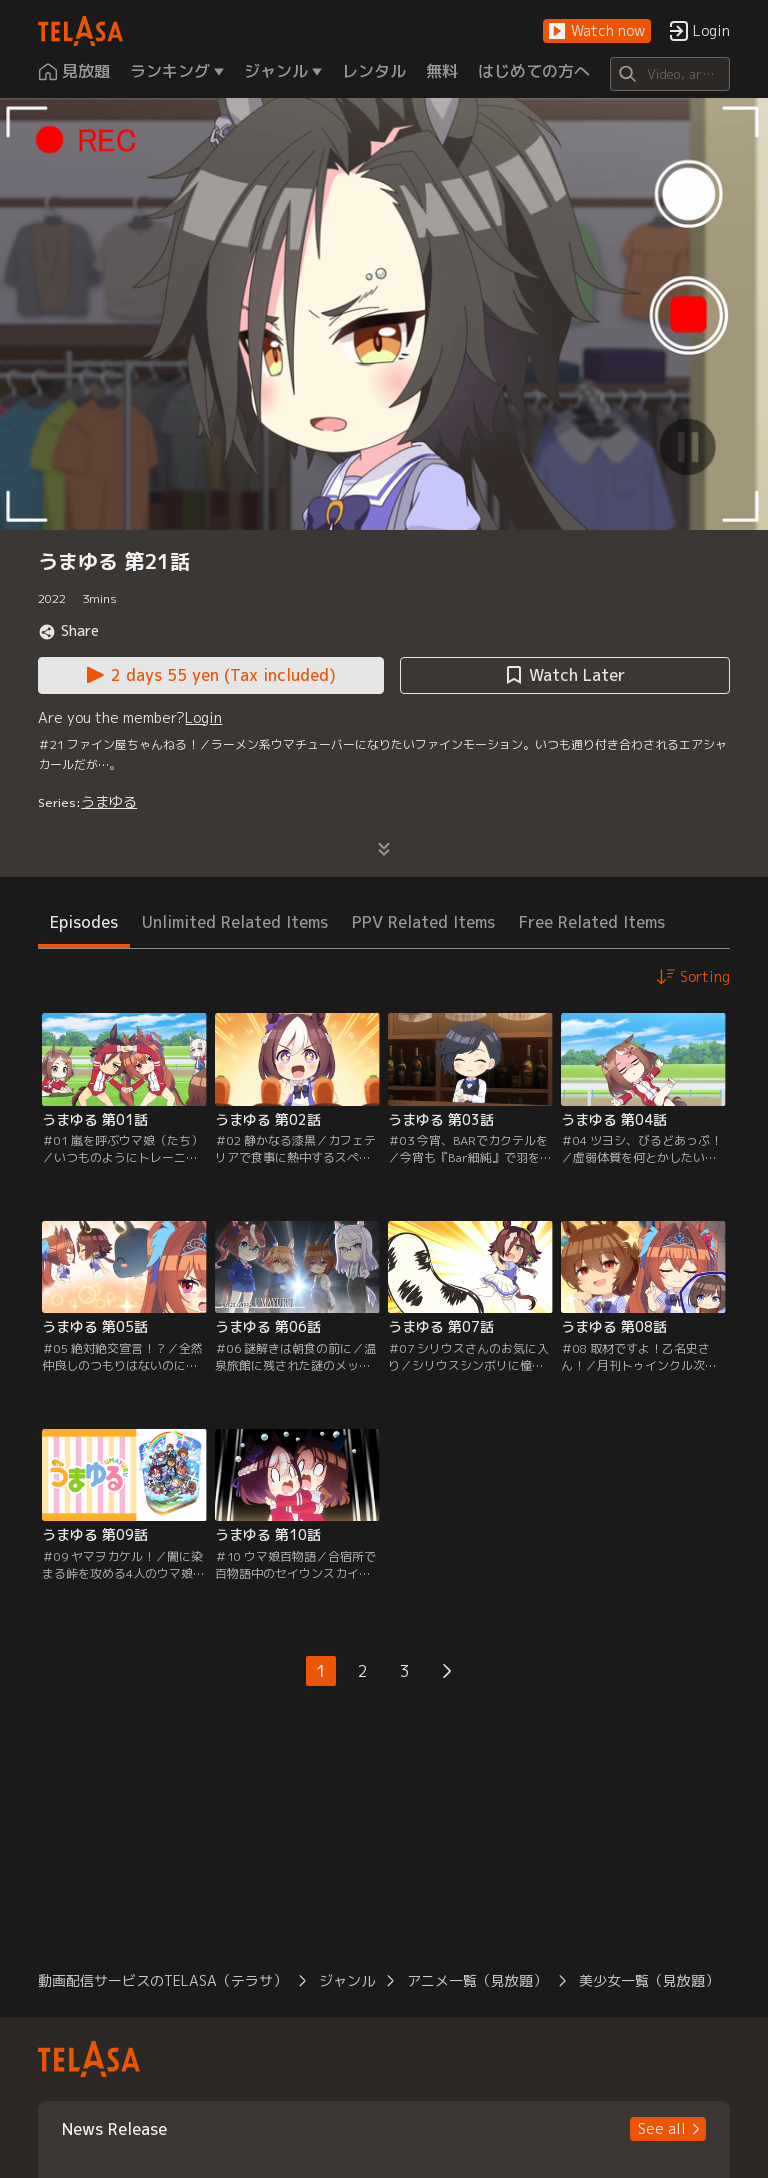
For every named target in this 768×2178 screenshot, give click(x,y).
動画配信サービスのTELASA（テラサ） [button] (162, 1980)
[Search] (669, 74)
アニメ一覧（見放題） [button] (477, 1980)
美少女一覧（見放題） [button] (649, 1980)
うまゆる (109, 801)
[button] (597, 31)
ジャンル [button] (347, 1980)
